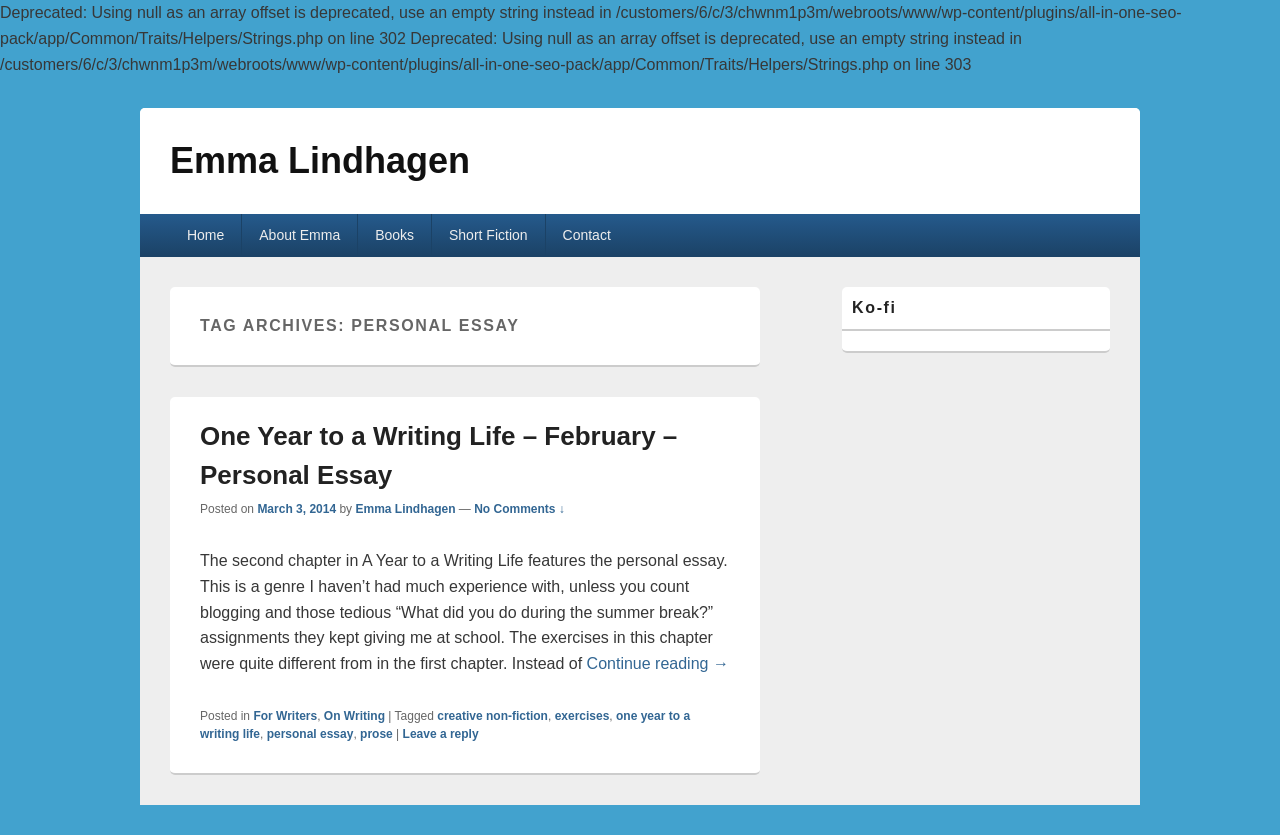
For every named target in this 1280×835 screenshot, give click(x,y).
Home (205, 235)
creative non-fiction (492, 716)
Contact (587, 235)
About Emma (299, 235)
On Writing (354, 716)
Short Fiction (488, 235)
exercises (582, 716)
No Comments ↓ (519, 509)
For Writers (285, 716)
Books (394, 235)
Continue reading (658, 663)
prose (376, 734)
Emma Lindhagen (320, 160)
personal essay (310, 734)
